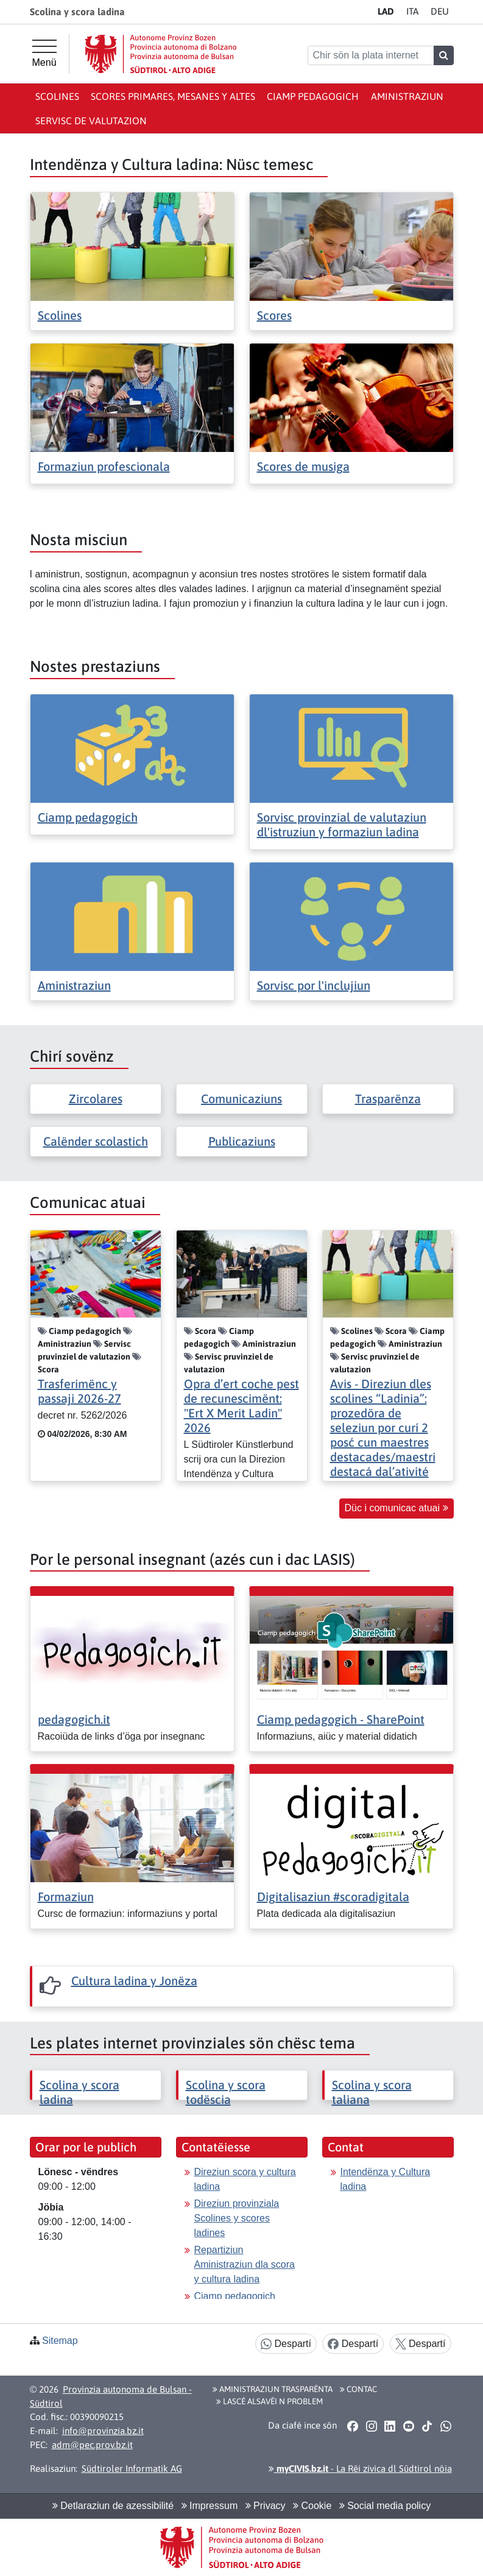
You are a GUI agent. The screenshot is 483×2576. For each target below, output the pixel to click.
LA (386, 11)
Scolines (57, 96)
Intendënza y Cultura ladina (385, 2179)
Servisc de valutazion (91, 120)
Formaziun (66, 1897)
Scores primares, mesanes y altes (173, 96)
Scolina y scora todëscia (226, 2092)
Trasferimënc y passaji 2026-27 (79, 1391)
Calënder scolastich (95, 1141)
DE (440, 11)
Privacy (265, 2505)
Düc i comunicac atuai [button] (396, 1508)
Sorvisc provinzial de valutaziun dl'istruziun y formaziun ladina (341, 824)
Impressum (210, 2505)
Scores (274, 315)
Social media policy (385, 2505)
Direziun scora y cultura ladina (245, 2179)
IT (412, 11)
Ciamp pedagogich (313, 96)
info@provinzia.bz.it (103, 2431)
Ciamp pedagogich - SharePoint (341, 1719)
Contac (358, 2389)
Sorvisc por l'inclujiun (313, 985)
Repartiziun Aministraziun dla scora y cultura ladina (244, 2264)
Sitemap (60, 2340)
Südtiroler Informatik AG (132, 2468)
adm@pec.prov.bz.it (92, 2445)
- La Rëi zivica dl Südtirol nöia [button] (360, 2468)
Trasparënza (388, 1099)
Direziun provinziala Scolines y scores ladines (237, 2218)
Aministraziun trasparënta (273, 2389)
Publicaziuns (241, 1141)
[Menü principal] (44, 53)
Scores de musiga (303, 466)
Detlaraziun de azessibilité (113, 2505)
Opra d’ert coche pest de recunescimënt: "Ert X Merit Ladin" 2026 (241, 1405)
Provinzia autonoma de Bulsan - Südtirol (111, 2396)
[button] (353, 2426)
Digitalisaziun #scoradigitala (333, 1897)
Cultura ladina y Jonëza (134, 1981)
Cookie (312, 2505)
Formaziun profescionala (104, 466)
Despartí (286, 2344)
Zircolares (95, 1099)
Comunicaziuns (241, 1099)
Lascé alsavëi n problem (269, 2401)
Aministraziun (407, 96)
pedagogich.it (74, 1719)
